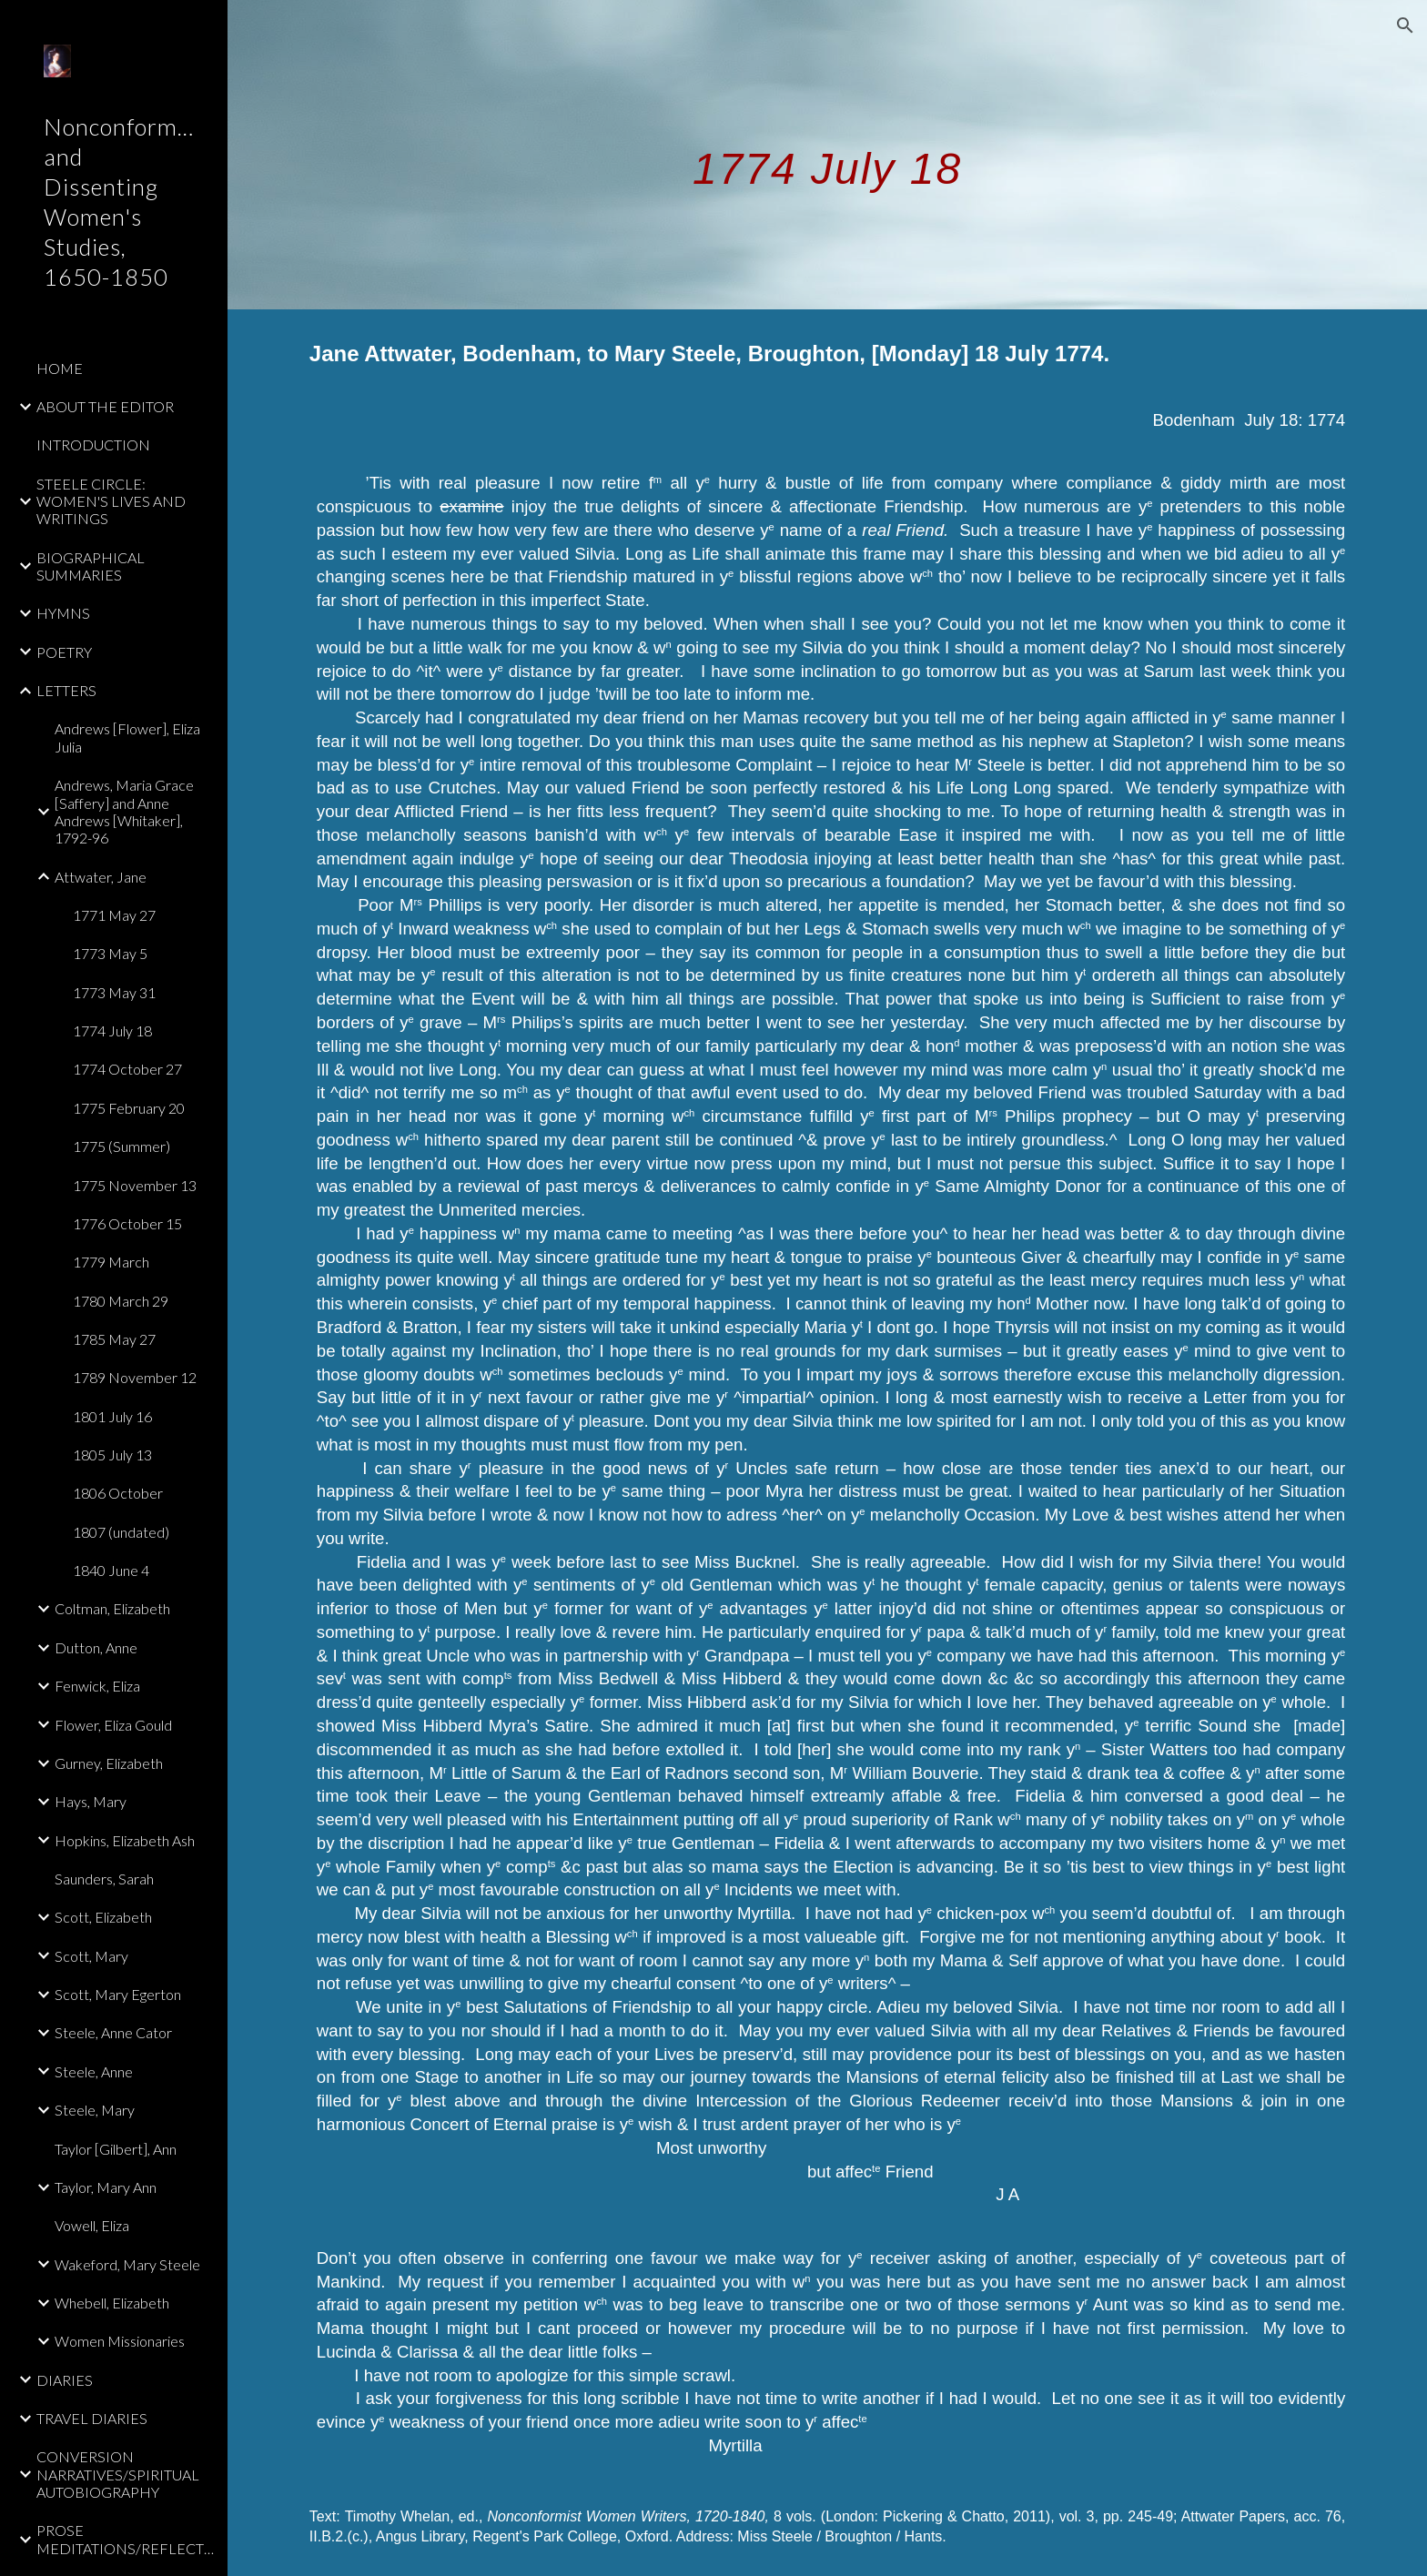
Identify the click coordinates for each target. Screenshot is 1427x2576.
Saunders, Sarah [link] (104, 1878)
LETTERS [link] (66, 690)
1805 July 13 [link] (112, 1454)
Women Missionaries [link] (120, 2340)
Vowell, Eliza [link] (92, 2225)
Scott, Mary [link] (91, 1956)
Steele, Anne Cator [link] (113, 2032)
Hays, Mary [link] (91, 1801)
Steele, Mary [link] (95, 2109)
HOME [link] (59, 368)
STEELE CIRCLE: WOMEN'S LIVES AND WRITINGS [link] (111, 501)
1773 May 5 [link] (110, 953)
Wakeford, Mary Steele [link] (127, 2264)
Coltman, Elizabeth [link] (112, 1608)
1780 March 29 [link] (120, 1300)
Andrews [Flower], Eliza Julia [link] (127, 737)
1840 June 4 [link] (111, 1570)
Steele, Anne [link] (94, 2071)
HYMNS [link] (63, 612)
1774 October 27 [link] (127, 1068)
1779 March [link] (111, 1261)
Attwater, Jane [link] (101, 876)
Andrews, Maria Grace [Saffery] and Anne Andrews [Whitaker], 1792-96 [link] (124, 811)
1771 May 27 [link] (114, 915)
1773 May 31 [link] (114, 992)
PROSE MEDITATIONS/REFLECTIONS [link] (126, 2538)
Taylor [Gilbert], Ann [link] (116, 2148)
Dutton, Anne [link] (96, 1647)
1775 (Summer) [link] (121, 1146)
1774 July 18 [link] (112, 1030)
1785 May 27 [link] (114, 1339)
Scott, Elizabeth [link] (103, 1916)
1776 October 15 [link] (127, 1223)
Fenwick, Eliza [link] (97, 1685)
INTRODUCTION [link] (93, 444)
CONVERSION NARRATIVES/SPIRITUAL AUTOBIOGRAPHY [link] (117, 2474)
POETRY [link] (64, 652)
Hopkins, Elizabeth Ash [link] (125, 1840)
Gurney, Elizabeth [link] (109, 1763)
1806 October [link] (118, 1492)
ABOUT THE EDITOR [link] (105, 406)
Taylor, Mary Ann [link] (106, 2187)
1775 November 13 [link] (135, 1185)
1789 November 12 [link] (135, 1377)
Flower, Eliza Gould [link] (113, 1724)
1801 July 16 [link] (112, 1416)
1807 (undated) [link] (121, 1532)
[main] (827, 154)
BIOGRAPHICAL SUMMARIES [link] (90, 566)
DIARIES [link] (64, 2380)
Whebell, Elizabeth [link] (112, 2302)
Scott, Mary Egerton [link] (118, 1994)
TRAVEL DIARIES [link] (91, 2418)
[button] (1405, 25)
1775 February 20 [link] (129, 1107)
